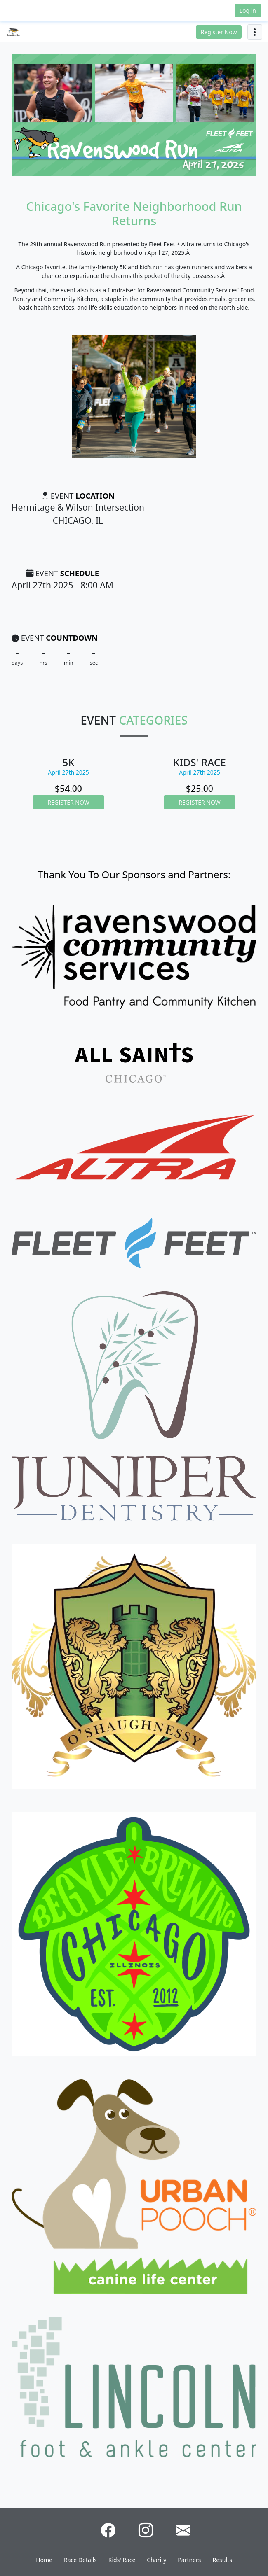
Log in (248, 10)
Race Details (80, 2560)
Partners (189, 2560)
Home (44, 2560)
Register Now (219, 32)
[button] (26, 10)
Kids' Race (122, 2560)
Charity (156, 2560)
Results (222, 2560)
